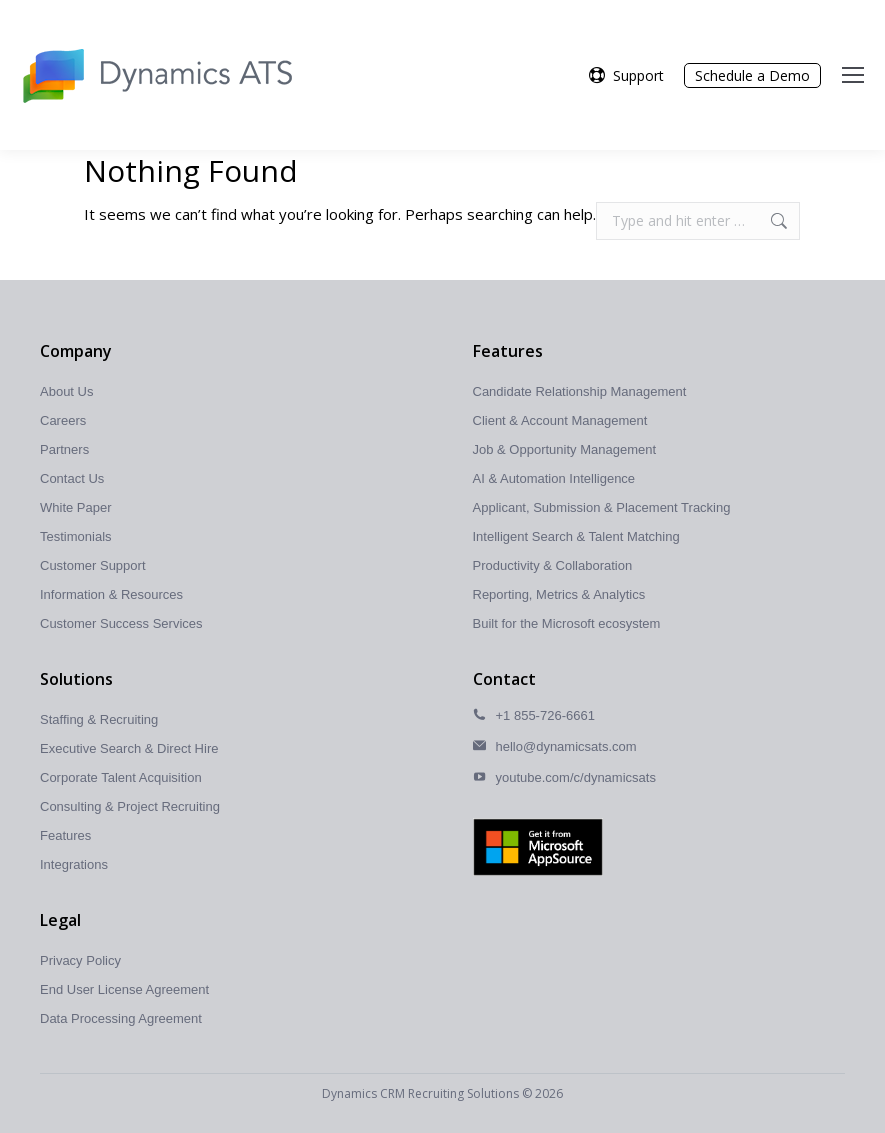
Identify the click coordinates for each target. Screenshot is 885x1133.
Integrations (74, 864)
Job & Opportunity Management (565, 449)
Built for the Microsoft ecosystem (567, 623)
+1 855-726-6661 (545, 715)
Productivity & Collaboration (553, 565)
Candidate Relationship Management (580, 391)
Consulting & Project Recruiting (130, 806)
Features (65, 835)
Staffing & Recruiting (99, 719)
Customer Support (93, 565)
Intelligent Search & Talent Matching (576, 536)
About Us (66, 391)
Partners (64, 449)
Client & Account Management (560, 420)
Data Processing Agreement (121, 1018)
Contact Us (72, 478)
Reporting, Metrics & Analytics (559, 594)
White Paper (76, 507)
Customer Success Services (121, 623)
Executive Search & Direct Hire (129, 748)
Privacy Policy (80, 960)
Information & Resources (111, 594)
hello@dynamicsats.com (566, 746)
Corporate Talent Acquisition (121, 777)
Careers (63, 420)
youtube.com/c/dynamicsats (576, 777)
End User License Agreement (124, 989)
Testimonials (76, 536)
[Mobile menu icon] (853, 75)
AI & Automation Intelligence (554, 478)
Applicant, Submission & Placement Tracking (602, 507)
